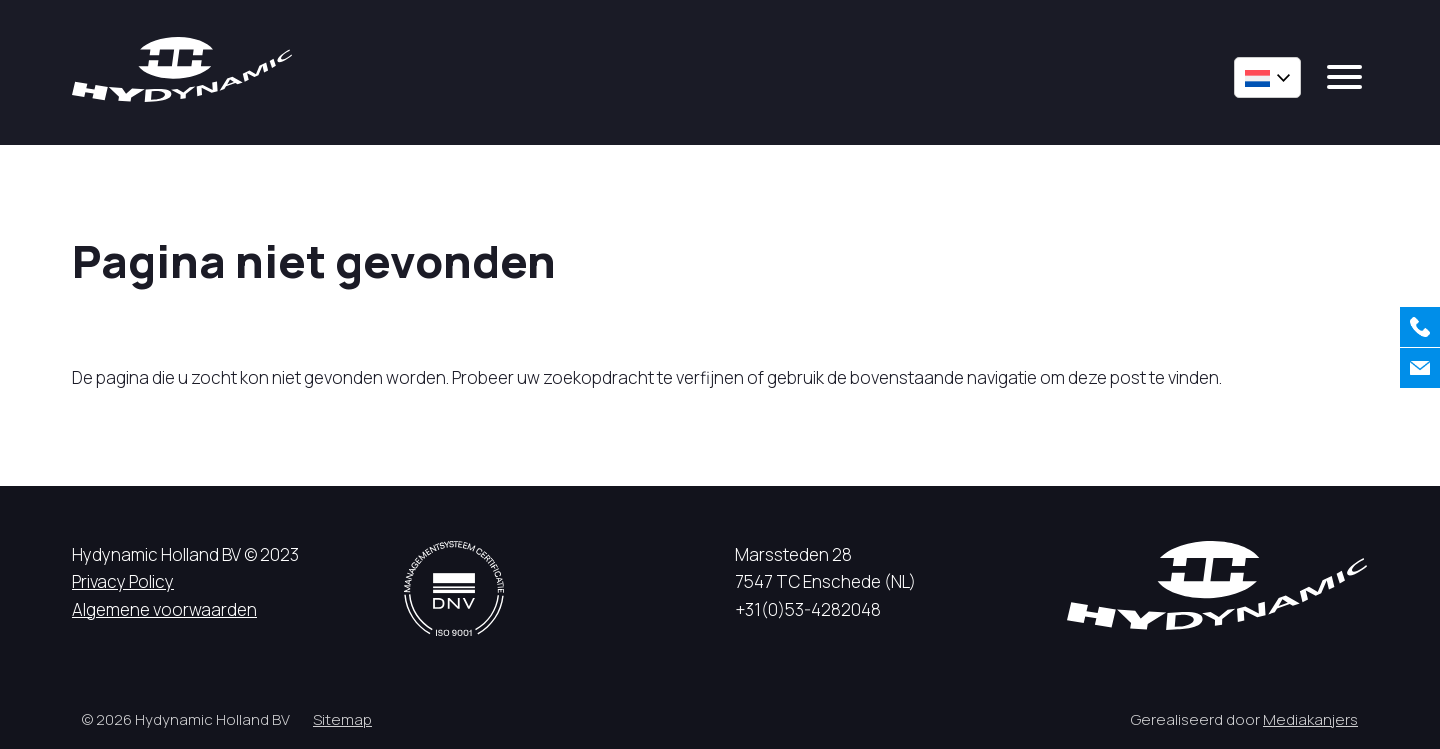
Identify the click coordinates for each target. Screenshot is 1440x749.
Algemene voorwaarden (164, 609)
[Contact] (1420, 368)
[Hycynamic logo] (182, 69)
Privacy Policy (123, 581)
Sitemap (342, 719)
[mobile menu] (1344, 77)
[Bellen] (1420, 327)
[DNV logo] (454, 588)
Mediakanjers (1310, 719)
